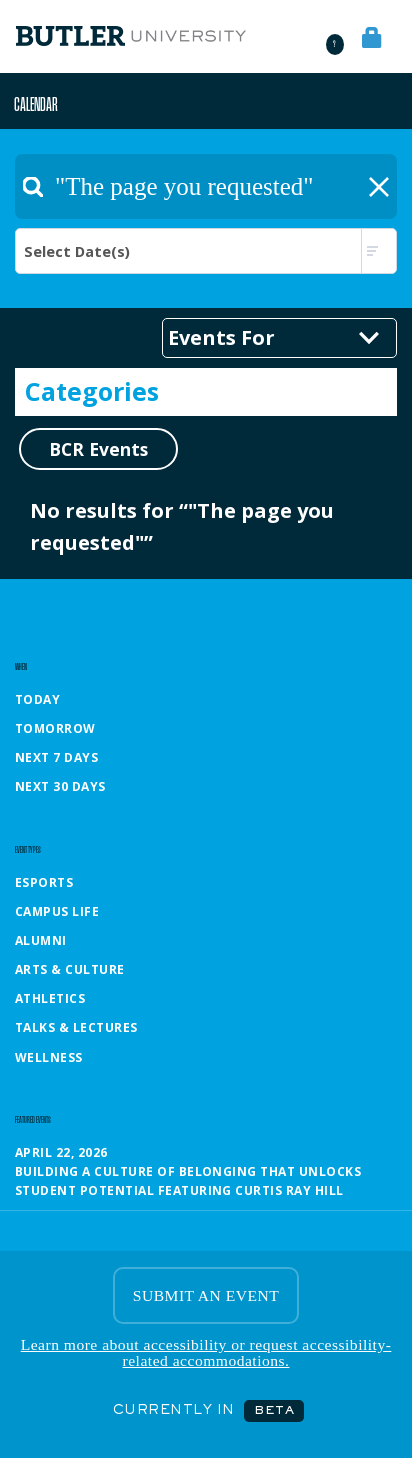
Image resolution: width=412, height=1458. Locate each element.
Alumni (41, 940)
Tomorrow (55, 728)
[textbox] (206, 186)
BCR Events (98, 449)
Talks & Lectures (76, 1027)
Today (37, 699)
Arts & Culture (70, 969)
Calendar (36, 103)
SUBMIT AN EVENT (206, 1295)
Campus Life (57, 911)
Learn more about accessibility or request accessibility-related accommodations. (206, 1352)
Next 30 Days (60, 786)
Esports (44, 882)
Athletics (50, 998)
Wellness (49, 1057)
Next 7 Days (56, 757)
